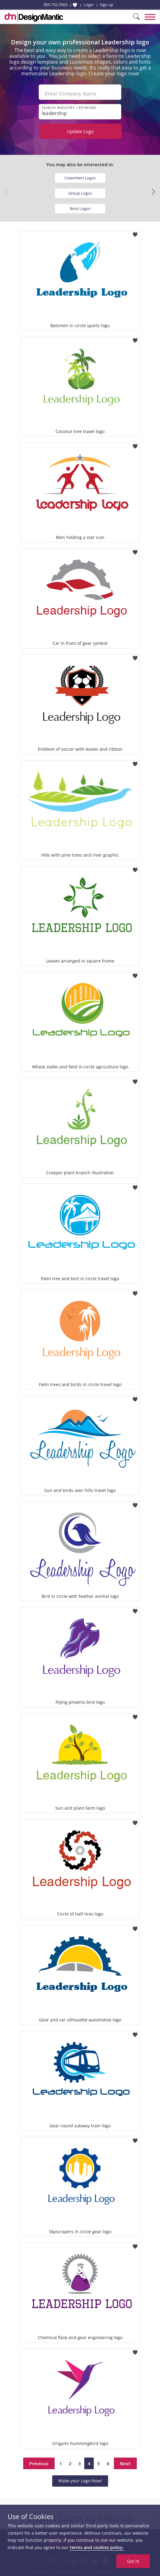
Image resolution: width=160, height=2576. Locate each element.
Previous (39, 2463)
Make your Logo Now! (80, 2481)
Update (80, 131)
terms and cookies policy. (97, 2547)
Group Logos (80, 193)
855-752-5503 (55, 4)
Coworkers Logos (80, 178)
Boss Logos (80, 208)
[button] (153, 192)
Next (125, 2463)
